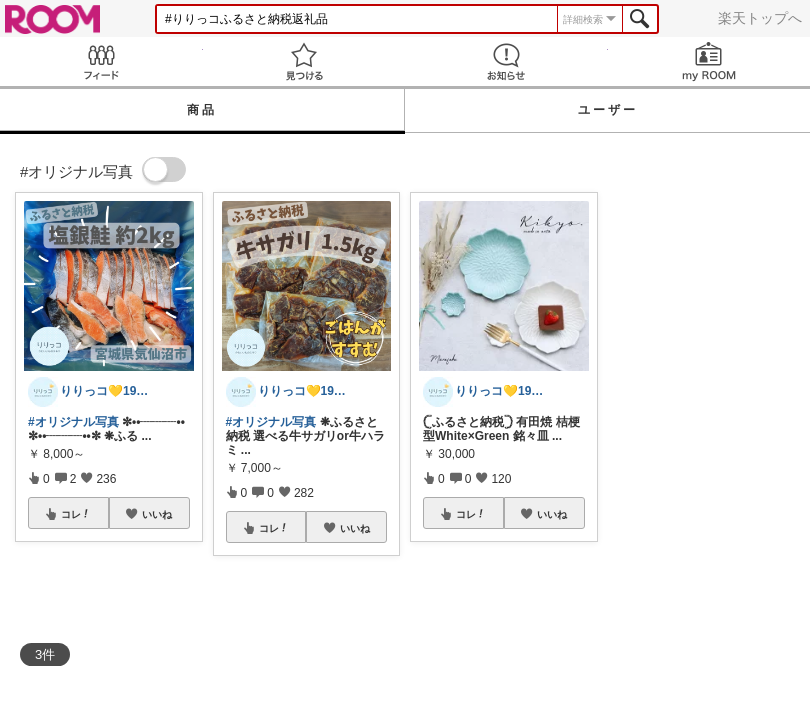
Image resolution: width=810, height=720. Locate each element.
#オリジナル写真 (73, 422)
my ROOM (709, 61)
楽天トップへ (760, 18)
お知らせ (506, 61)
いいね (157, 514)
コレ (76, 514)
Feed (101, 61)
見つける (304, 61)
